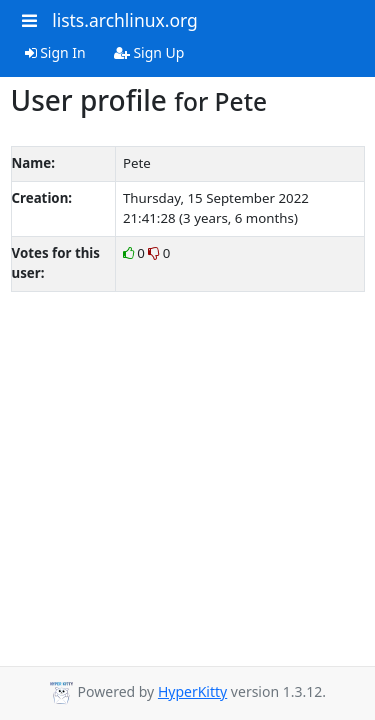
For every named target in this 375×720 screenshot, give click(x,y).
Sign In (55, 52)
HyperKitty (192, 691)
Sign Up (149, 52)
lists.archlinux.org (125, 20)
